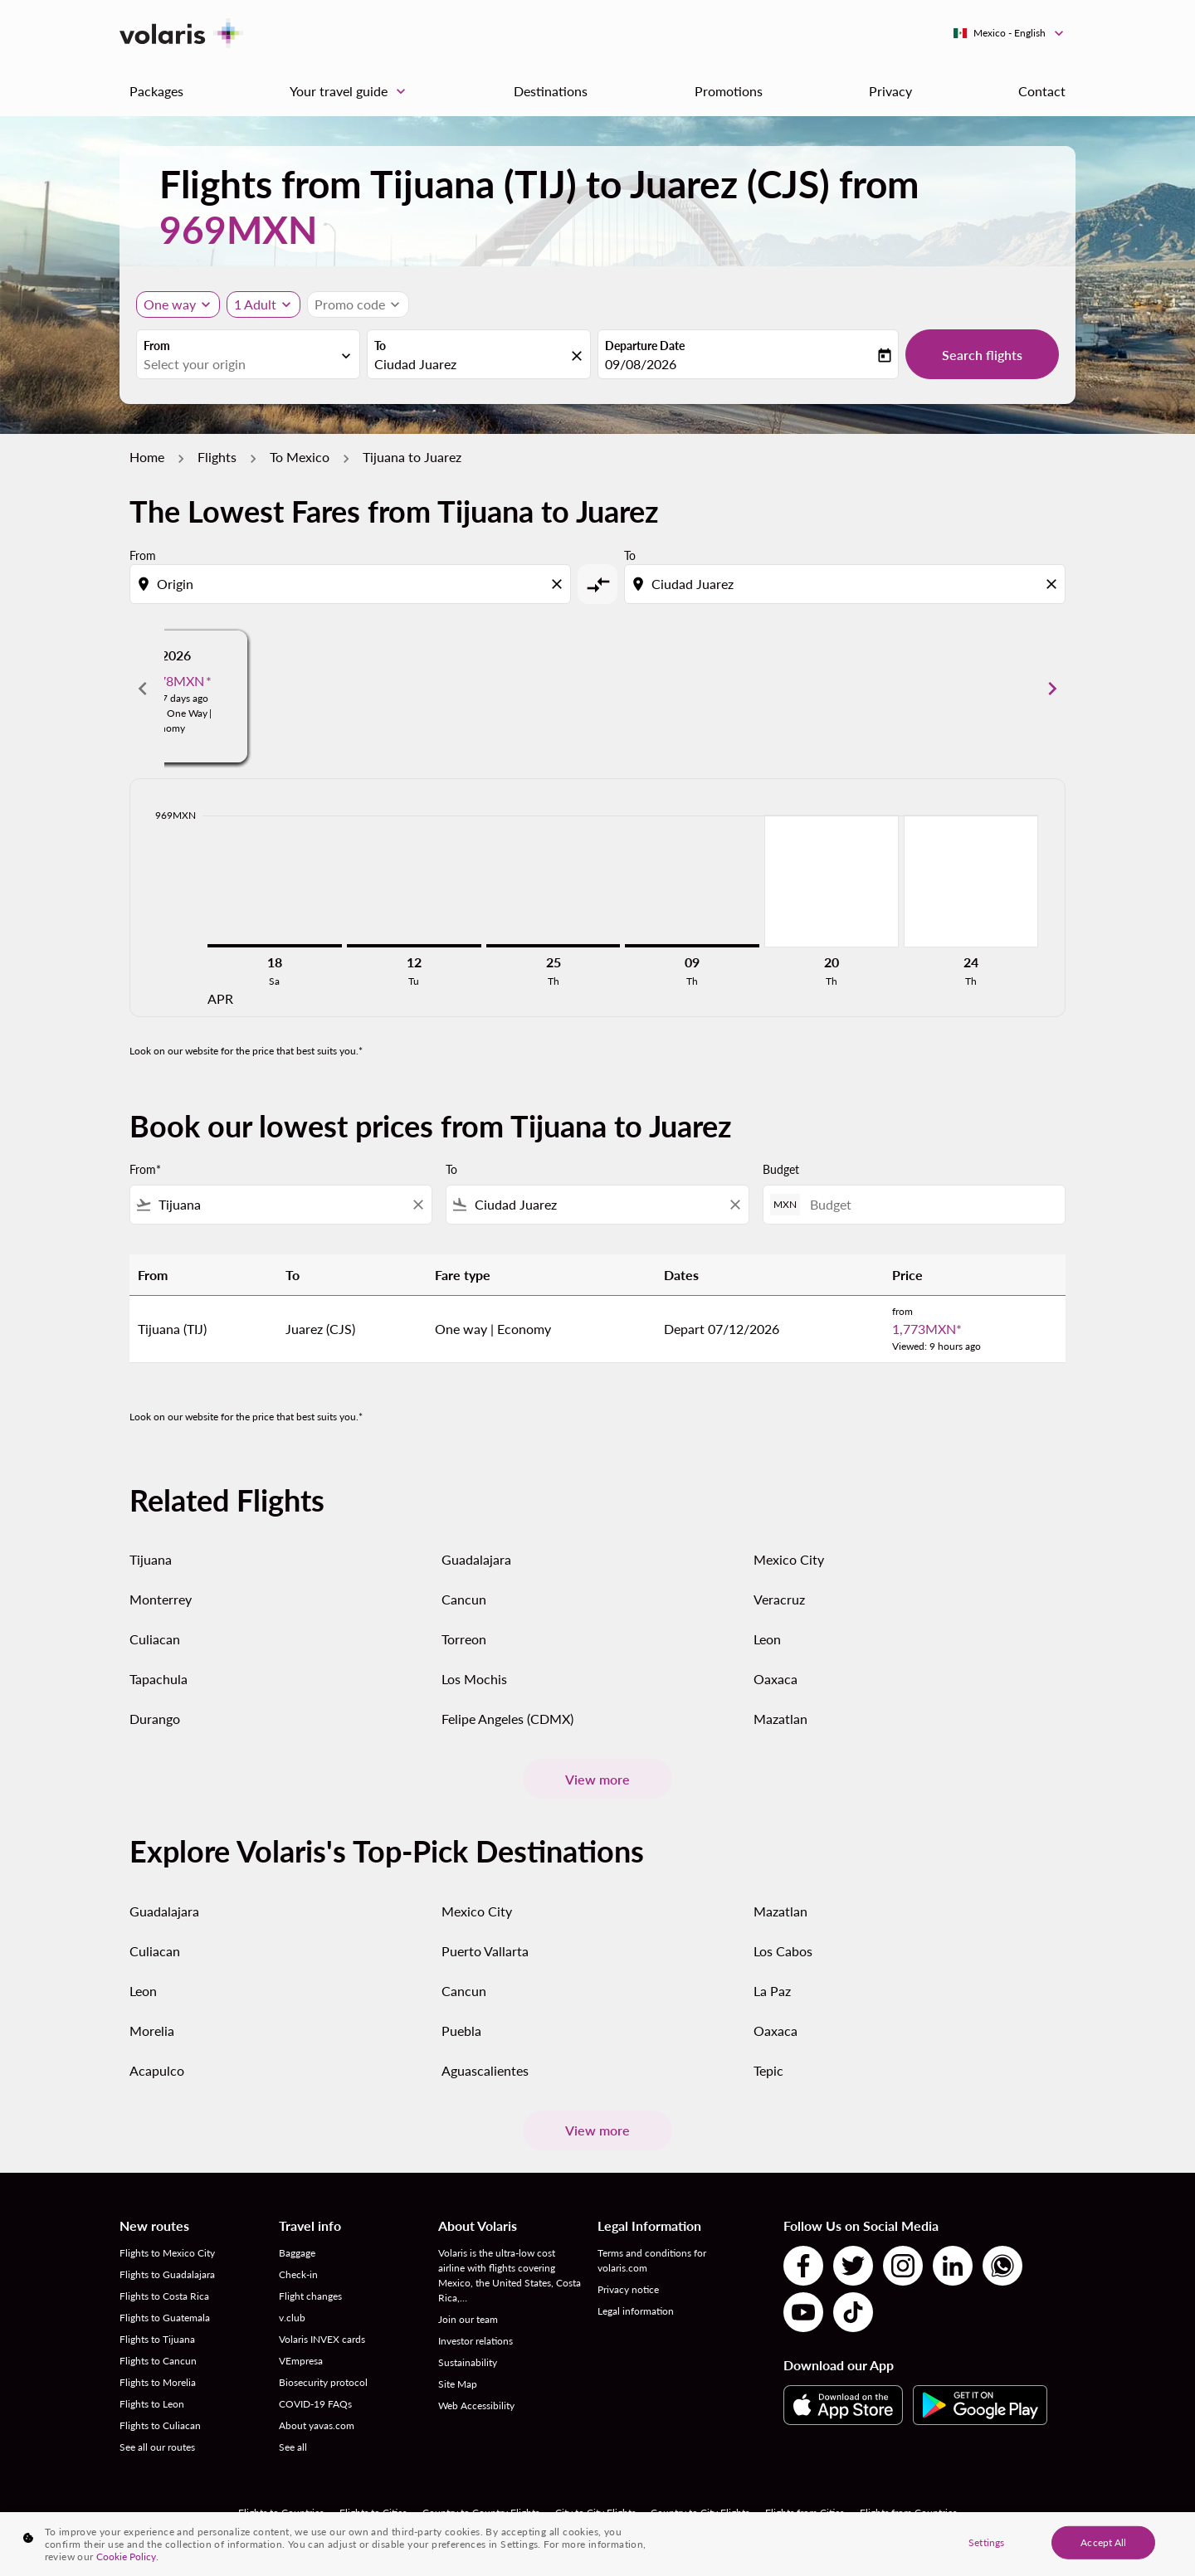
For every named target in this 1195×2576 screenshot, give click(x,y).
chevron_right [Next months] (1052, 688)
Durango (154, 1718)
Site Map (457, 2384)
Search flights (982, 355)
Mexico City (789, 1559)
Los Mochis (474, 1679)
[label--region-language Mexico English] (1009, 33)
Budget (781, 1169)
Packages (156, 91)
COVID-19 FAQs (315, 2404)
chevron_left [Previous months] (142, 688)
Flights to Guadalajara (167, 2274)
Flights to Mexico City (167, 2253)
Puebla (461, 2030)
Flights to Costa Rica (164, 2296)
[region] (597, 2544)
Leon (767, 1639)
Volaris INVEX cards (322, 2339)
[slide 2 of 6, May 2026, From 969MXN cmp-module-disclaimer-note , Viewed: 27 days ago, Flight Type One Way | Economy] (597, 689)
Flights (217, 457)
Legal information (636, 2311)
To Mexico (299, 457)
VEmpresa (301, 2360)
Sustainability (467, 2362)
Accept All (1103, 2541)
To (380, 345)
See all (293, 2447)
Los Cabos (783, 1951)
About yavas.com (316, 2425)
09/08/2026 (640, 364)
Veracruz (779, 1599)
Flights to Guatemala (165, 2317)
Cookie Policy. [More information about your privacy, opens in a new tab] (127, 2556)
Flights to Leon (152, 2404)
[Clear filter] (417, 1205)
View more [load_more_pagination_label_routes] (597, 1779)
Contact (1042, 91)
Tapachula (158, 1679)
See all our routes (157, 2447)
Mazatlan (780, 1718)
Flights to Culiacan (160, 2425)
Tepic (768, 2070)
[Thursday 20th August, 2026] (831, 881)
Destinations (551, 91)
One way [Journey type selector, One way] (170, 304)
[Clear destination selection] (1054, 584)
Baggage (297, 2253)
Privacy (890, 91)
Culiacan (154, 1639)
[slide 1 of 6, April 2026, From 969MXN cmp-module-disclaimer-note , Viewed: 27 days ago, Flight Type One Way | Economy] (308, 689)
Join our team (468, 2319)
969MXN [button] (238, 229)
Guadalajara (476, 1559)
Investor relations (475, 2341)
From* (145, 1169)
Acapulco (156, 2070)
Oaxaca (775, 1679)
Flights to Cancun (158, 2360)
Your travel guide (352, 91)
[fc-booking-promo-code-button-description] (350, 304)
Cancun (463, 1599)
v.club (292, 2317)
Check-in (298, 2274)
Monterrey (160, 1599)
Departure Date (645, 345)
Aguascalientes (485, 2070)
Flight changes (310, 2296)
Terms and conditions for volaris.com (652, 2260)
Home (146, 457)
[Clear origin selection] (559, 584)
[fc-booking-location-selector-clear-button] (579, 355)
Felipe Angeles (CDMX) (507, 1718)
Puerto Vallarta (485, 1951)
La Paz (772, 1991)
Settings (986, 2541)
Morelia (151, 2030)
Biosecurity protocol (323, 2382)
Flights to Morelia (158, 2382)
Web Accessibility (476, 2405)
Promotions (729, 91)
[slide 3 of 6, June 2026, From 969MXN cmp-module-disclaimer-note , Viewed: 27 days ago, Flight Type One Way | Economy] (886, 689)
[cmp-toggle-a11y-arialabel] (597, 584)
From (157, 345)
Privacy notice (628, 2289)
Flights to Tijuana (157, 2339)
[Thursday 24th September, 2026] (971, 881)
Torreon (463, 1639)
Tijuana (150, 1559)
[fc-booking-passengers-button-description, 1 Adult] (255, 304)
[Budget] (929, 1204)
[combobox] (240, 364)
